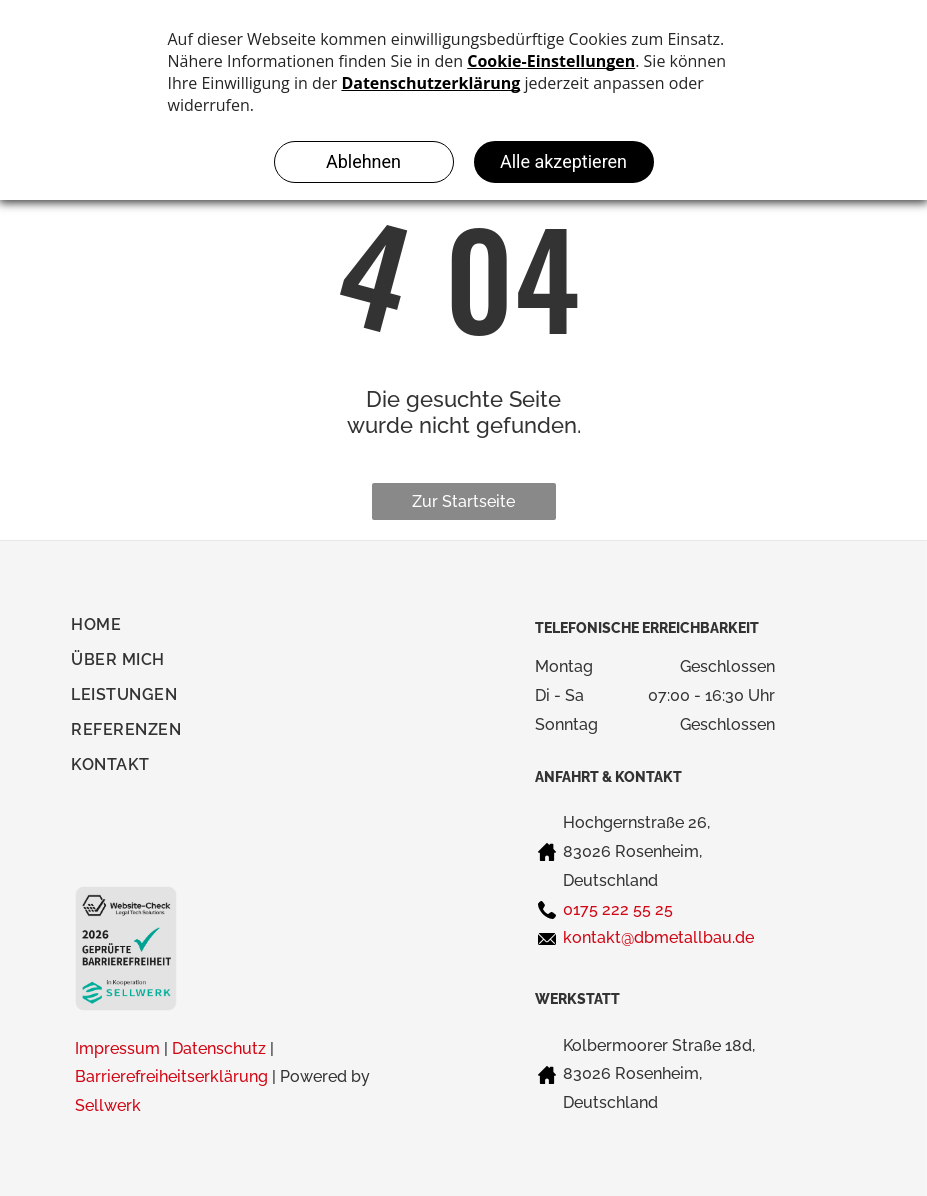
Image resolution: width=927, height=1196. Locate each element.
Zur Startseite (463, 501)
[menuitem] (107, 629)
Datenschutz (219, 1048)
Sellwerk (108, 1105)
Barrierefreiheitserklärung (171, 1076)
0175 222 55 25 (618, 909)
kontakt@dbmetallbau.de (658, 937)
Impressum (117, 1048)
